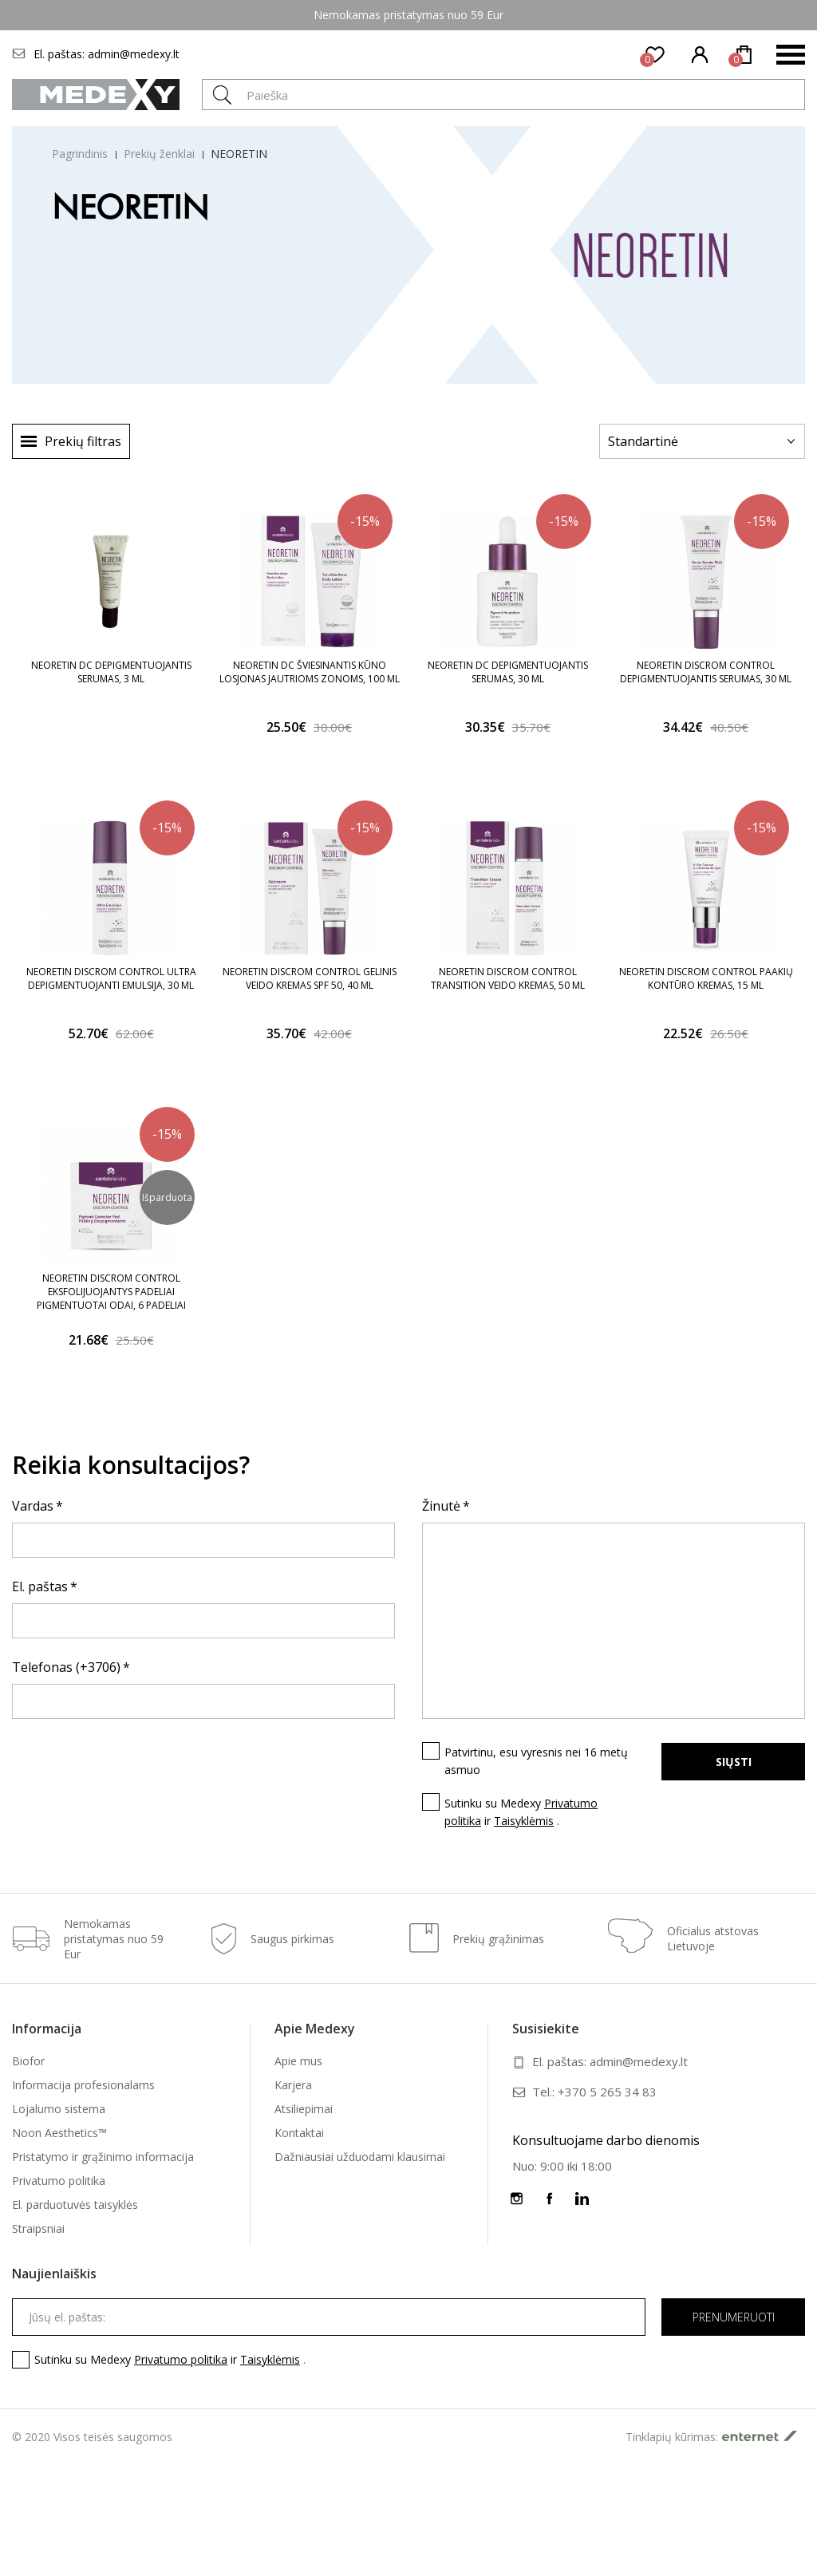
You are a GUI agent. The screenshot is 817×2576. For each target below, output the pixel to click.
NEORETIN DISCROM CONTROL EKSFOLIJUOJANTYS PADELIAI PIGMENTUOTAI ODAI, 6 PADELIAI (111, 1291)
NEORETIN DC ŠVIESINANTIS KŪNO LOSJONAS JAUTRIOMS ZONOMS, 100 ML (309, 671)
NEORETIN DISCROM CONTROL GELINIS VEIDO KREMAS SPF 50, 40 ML (310, 978)
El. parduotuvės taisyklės (75, 2204)
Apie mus (298, 2060)
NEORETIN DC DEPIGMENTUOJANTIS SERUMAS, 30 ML (508, 671)
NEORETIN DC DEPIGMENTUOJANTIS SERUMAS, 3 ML (111, 671)
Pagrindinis (80, 153)
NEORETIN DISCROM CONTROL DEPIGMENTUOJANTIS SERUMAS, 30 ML (705, 671)
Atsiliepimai (303, 2108)
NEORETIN (239, 153)
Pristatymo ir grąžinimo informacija (103, 2156)
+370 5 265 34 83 (607, 2092)
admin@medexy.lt (134, 53)
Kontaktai (299, 2132)
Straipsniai (38, 2228)
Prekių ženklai (159, 153)
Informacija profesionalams (83, 2084)
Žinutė (441, 1506)
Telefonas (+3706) (66, 1667)
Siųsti (734, 1761)
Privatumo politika (58, 2180)
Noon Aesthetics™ (59, 2132)
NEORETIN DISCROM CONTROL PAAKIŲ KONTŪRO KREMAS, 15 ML (706, 978)
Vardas (32, 1506)
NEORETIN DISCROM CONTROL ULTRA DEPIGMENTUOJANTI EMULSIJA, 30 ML (111, 978)
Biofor (28, 2060)
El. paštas (40, 1586)
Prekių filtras (83, 441)
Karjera (293, 2084)
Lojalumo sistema (58, 2108)
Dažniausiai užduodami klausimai (359, 2156)
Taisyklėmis (524, 1820)
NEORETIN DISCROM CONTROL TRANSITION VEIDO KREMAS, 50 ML (508, 978)
